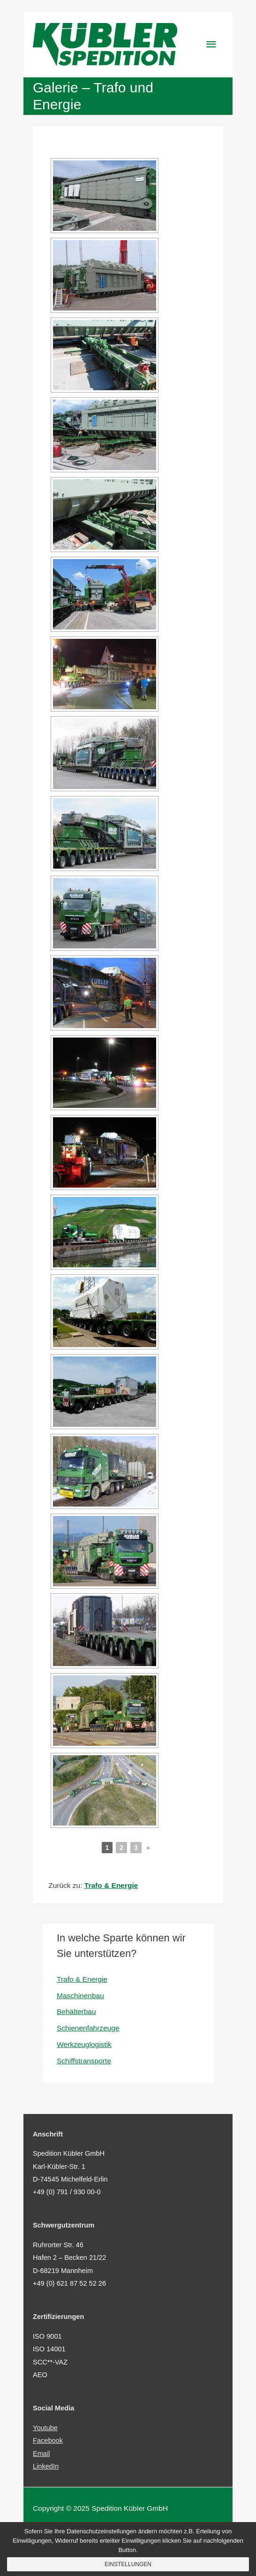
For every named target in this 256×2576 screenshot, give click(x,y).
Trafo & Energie (82, 1979)
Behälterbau (76, 2011)
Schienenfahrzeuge (88, 2028)
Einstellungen (128, 2564)
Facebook (48, 2440)
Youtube (45, 2428)
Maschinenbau (80, 1996)
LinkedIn (46, 2466)
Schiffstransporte (84, 2061)
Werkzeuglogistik (84, 2044)
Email (41, 2453)
